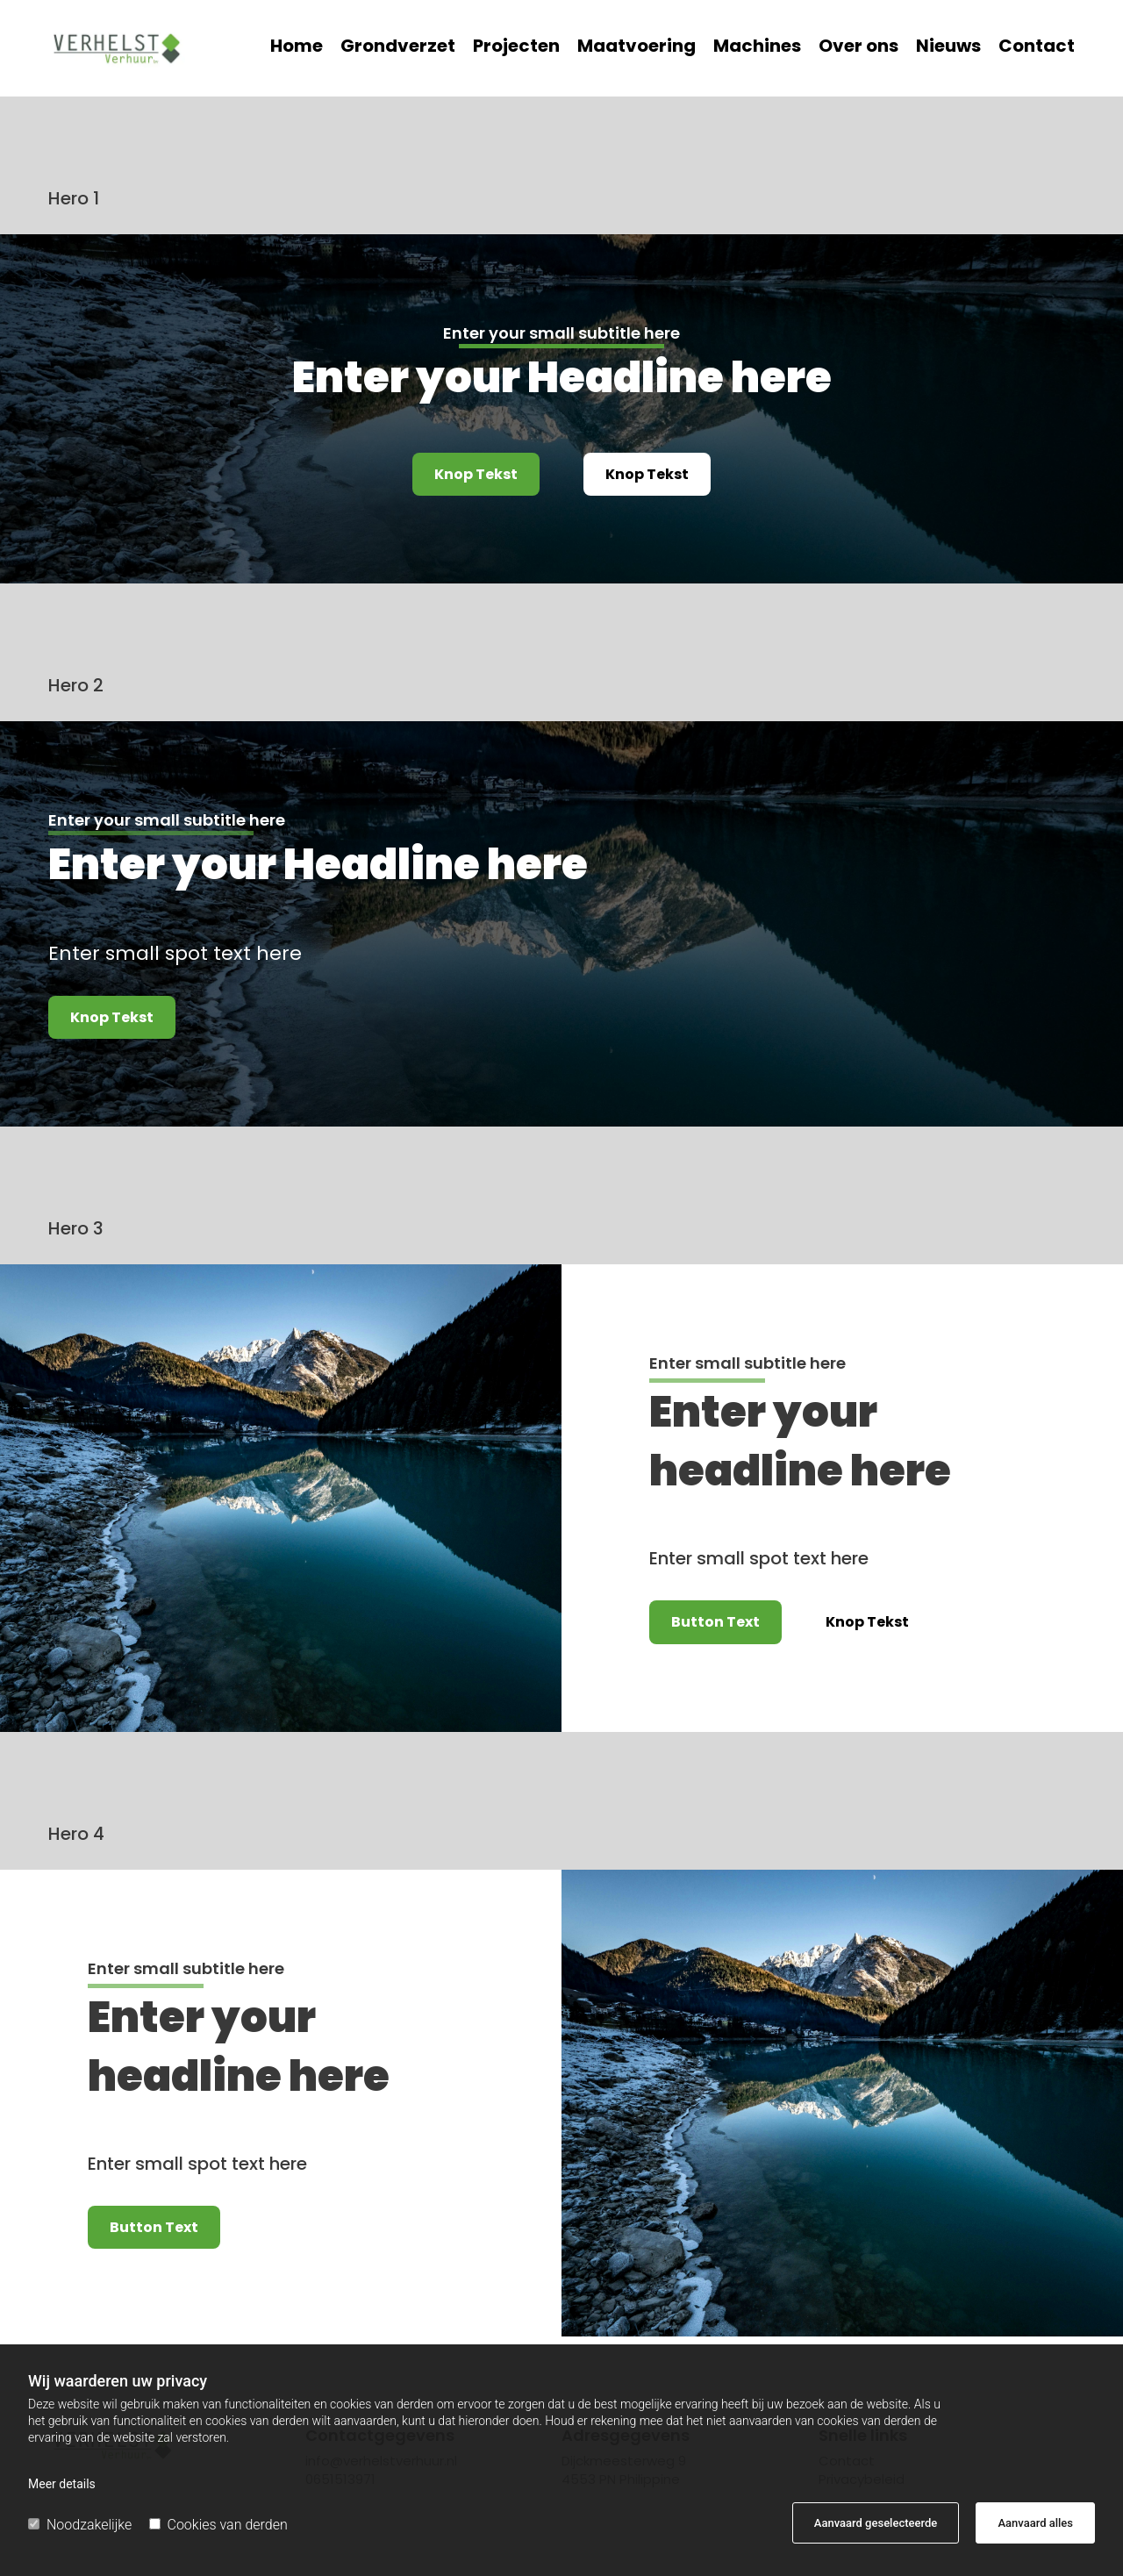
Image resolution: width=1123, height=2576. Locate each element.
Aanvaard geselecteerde (875, 2522)
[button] (476, 474)
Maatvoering (636, 48)
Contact (1036, 48)
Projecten (516, 48)
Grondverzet (397, 48)
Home (296, 48)
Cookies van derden (218, 2524)
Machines (757, 48)
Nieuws (948, 48)
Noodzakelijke (80, 2524)
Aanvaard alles (1035, 2522)
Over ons (858, 48)
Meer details (62, 2484)
